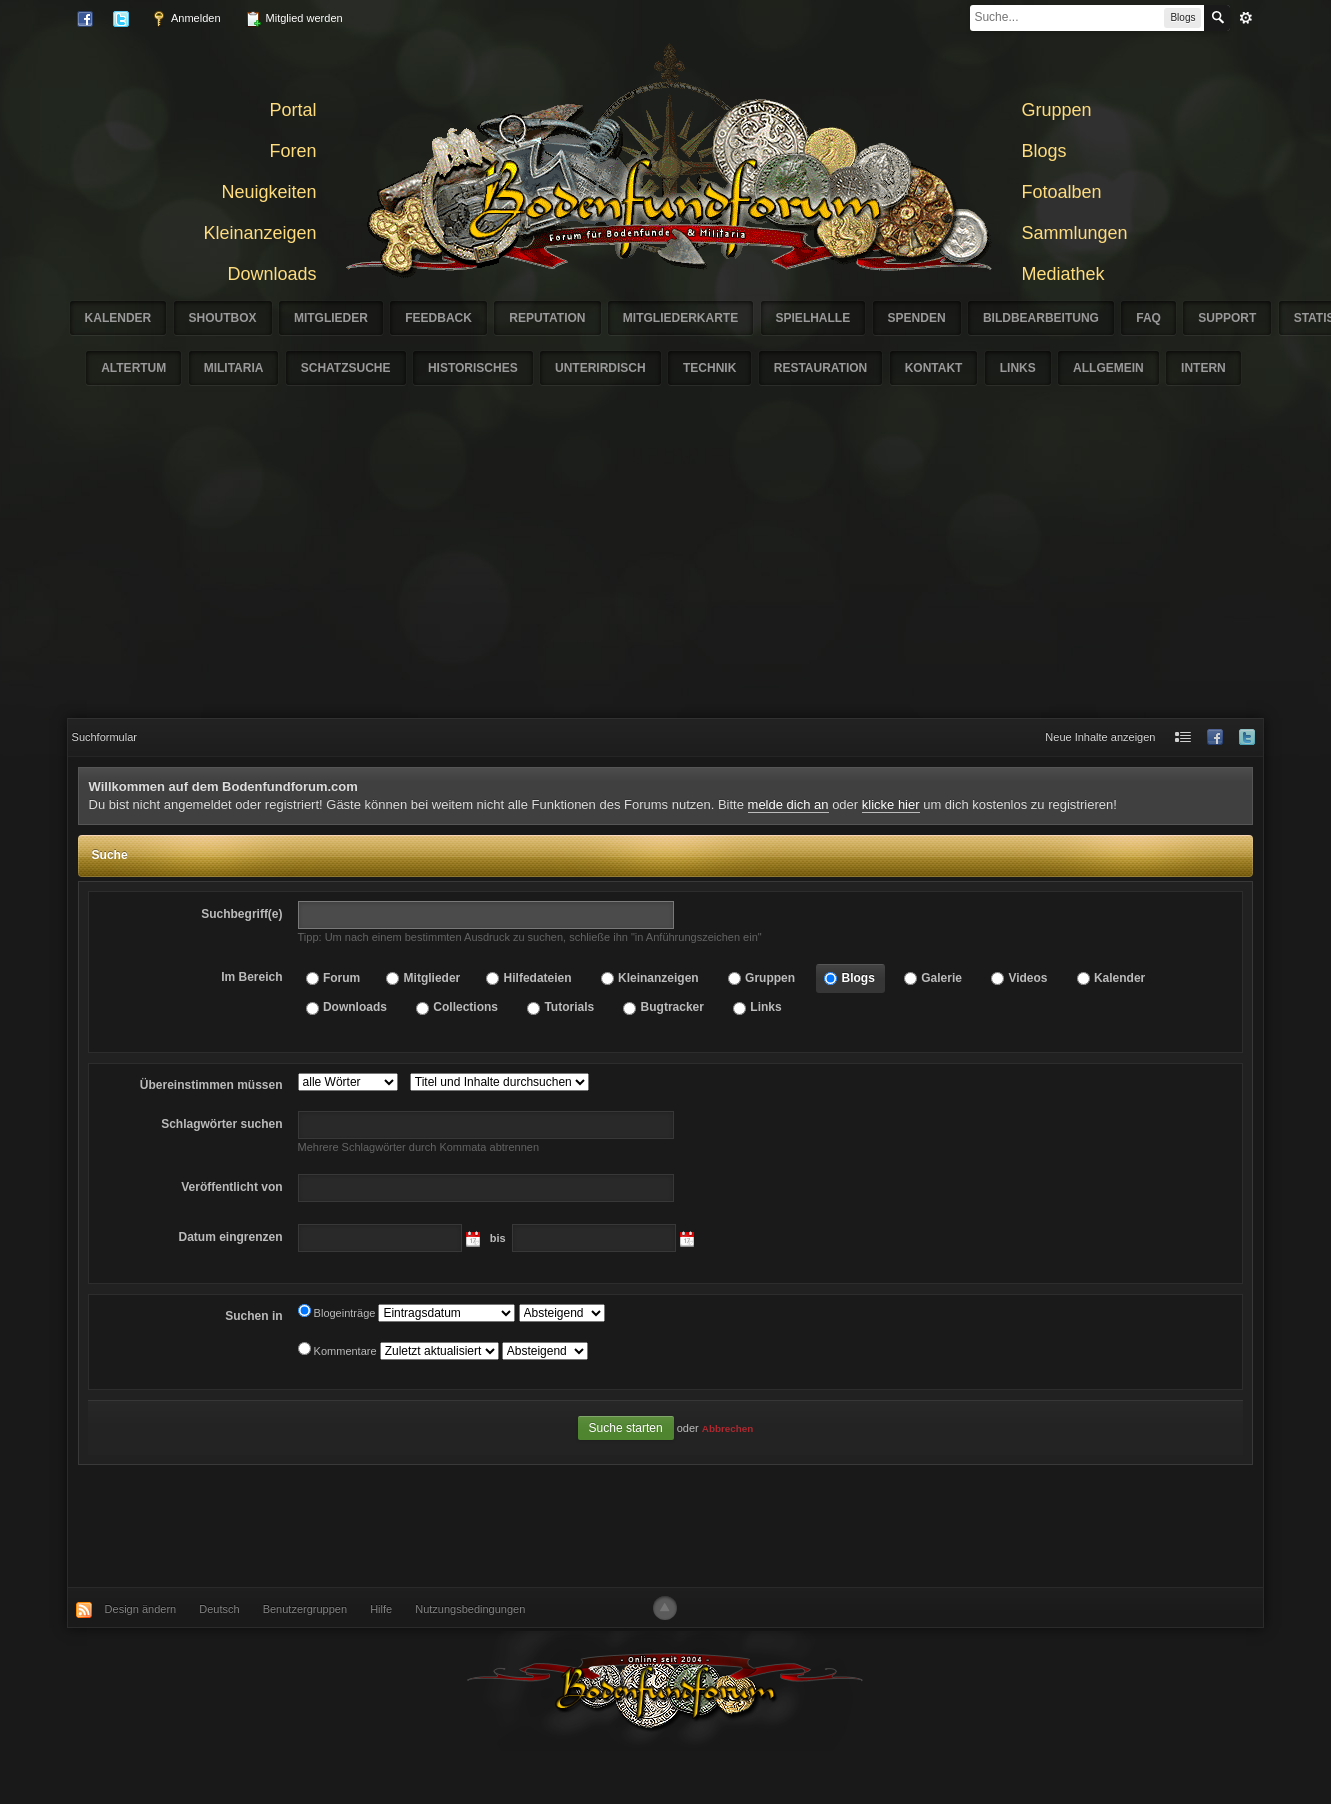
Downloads (271, 274)
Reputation (547, 318)
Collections (465, 1007)
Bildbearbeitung (1041, 318)
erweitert (1246, 18)
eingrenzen (231, 1237)
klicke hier (891, 804)
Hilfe (381, 1609)
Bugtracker (672, 1007)
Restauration (821, 368)
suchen (221, 1124)
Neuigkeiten (268, 192)
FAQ (1148, 318)
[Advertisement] (665, 568)
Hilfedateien (538, 978)
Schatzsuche (346, 368)
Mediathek (1063, 274)
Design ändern (141, 1609)
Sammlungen (1075, 233)
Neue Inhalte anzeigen (1100, 737)
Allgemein (1108, 368)
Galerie (941, 978)
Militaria (234, 368)
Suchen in (253, 1316)
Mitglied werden (294, 19)
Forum (341, 978)
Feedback (438, 318)
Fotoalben (1062, 192)
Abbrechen (728, 1428)
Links (1018, 368)
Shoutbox (223, 318)
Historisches (473, 368)
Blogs (1044, 151)
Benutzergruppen (305, 1609)
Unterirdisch (600, 368)
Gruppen (1057, 110)
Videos (1027, 978)
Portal (292, 110)
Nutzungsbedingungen (470, 1609)
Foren (292, 151)
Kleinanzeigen (259, 233)
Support (1227, 318)
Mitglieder (331, 318)
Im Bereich (251, 977)
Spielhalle (813, 318)
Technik (709, 368)
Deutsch (219, 1609)
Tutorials (569, 1007)
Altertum (133, 368)
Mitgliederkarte (680, 318)
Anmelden (186, 19)
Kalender (118, 318)
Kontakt (934, 368)
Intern (1203, 368)
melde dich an (788, 804)
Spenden (917, 318)
